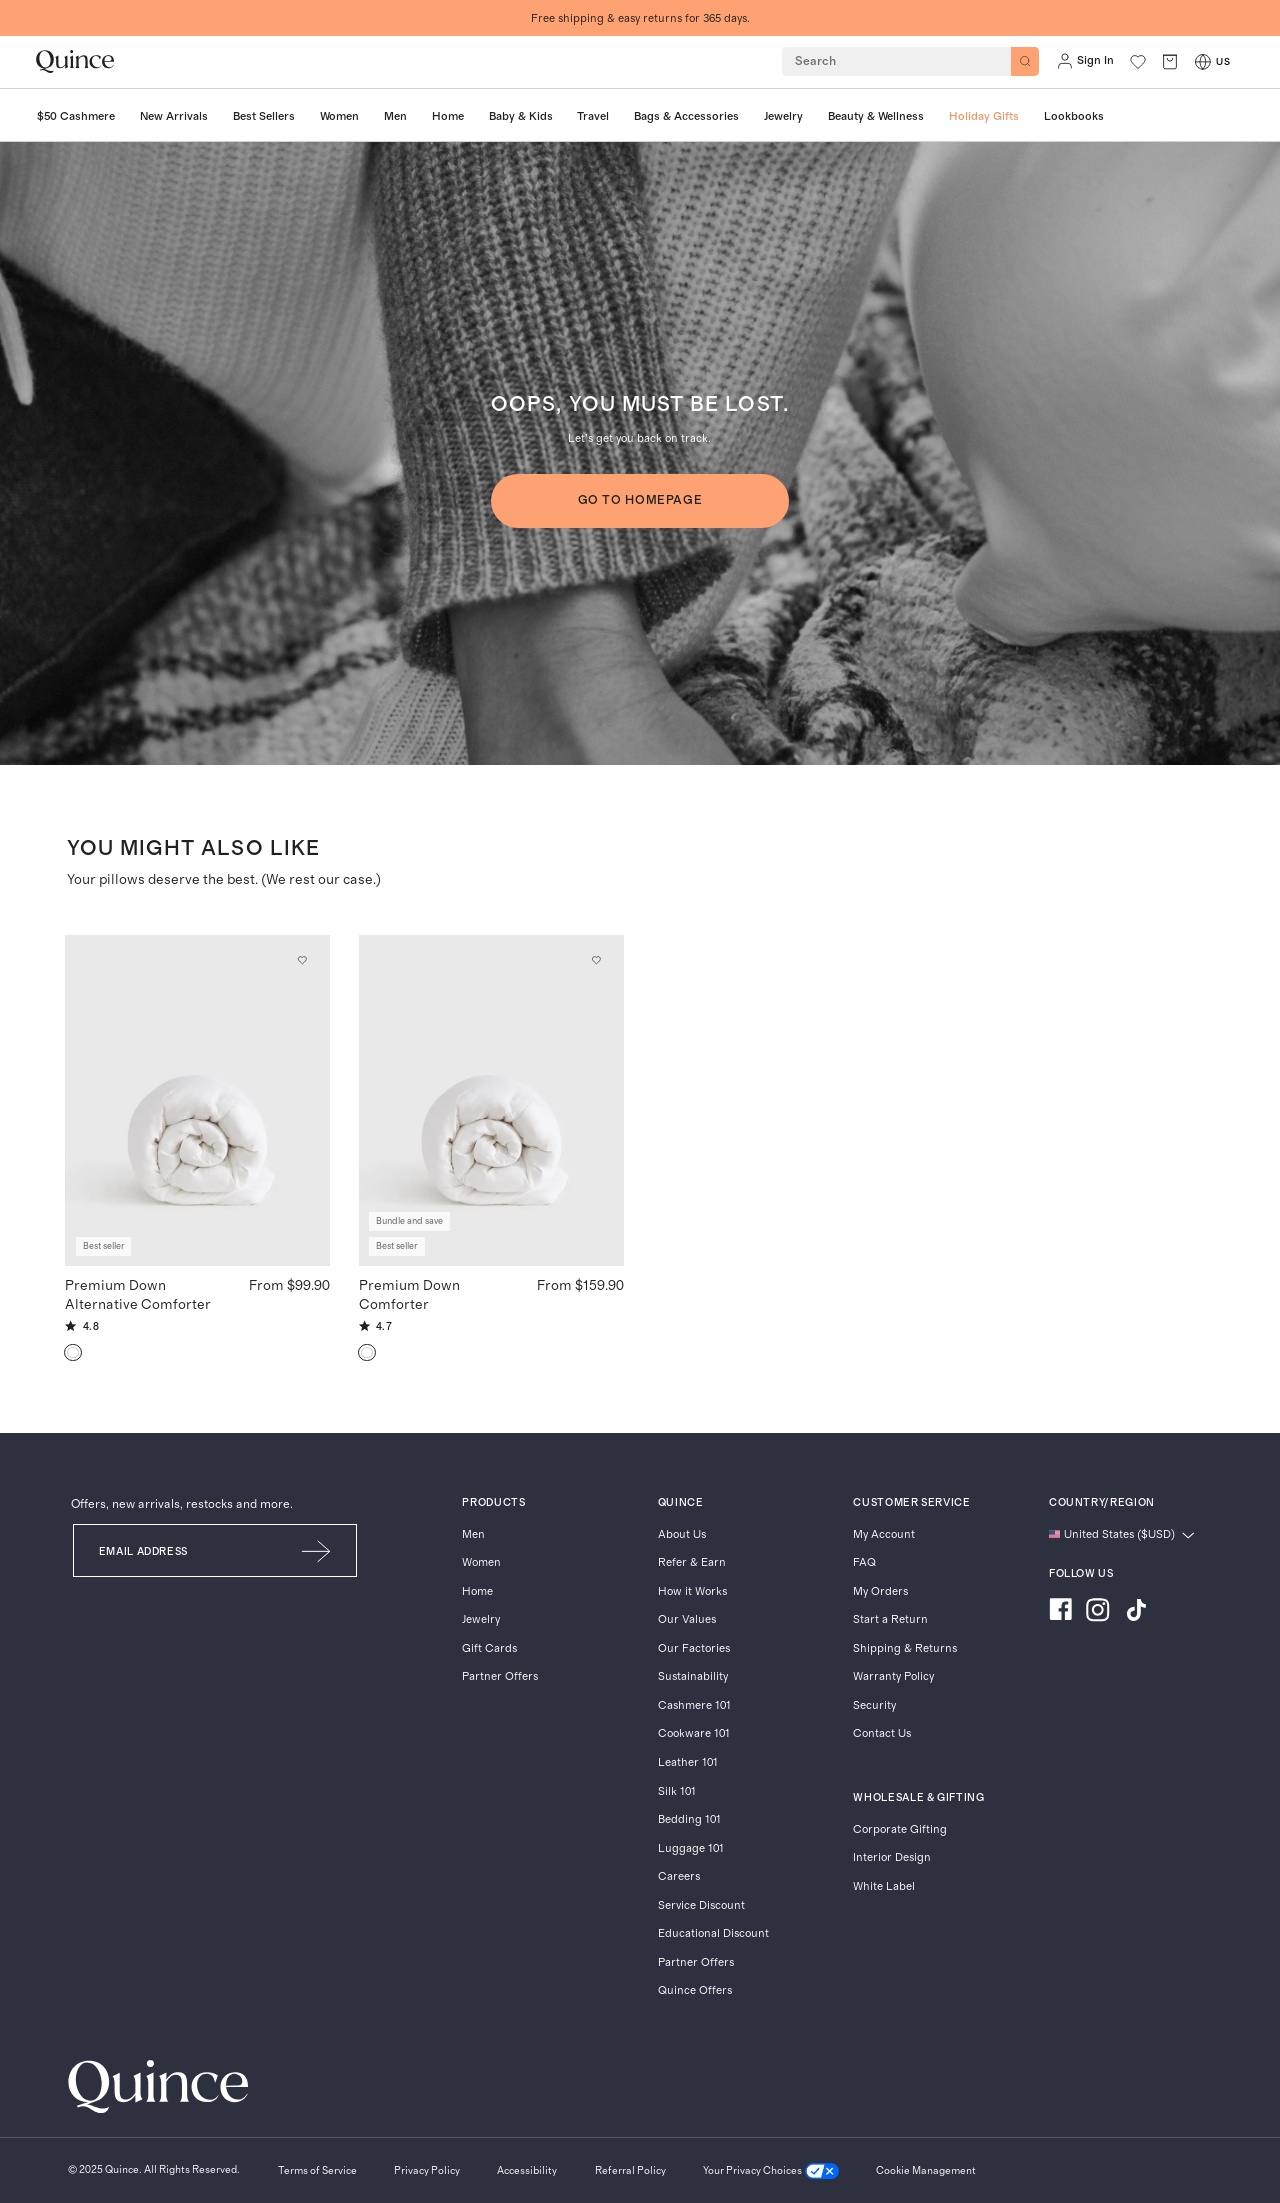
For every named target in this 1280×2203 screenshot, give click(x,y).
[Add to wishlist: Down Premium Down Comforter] (596, 961)
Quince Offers (695, 1990)
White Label (884, 1886)
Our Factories (694, 1648)
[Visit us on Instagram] (1098, 1612)
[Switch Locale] (1203, 62)
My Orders (880, 1591)
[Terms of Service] (317, 2171)
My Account (884, 1534)
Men (473, 1534)
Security (874, 1705)
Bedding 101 (689, 1819)
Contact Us (882, 1733)
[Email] (175, 1550)
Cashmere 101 (694, 1705)
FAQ (864, 1562)
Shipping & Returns (905, 1648)
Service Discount (701, 1905)
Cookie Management (926, 2170)
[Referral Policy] (630, 2171)
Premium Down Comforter (409, 1295)
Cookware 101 (694, 1733)
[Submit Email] (317, 1550)
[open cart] (1170, 61)
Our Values (687, 1619)
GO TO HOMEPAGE (640, 500)
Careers (679, 1876)
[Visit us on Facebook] (1060, 1612)
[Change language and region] (1122, 1535)
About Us (682, 1534)
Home (477, 1591)
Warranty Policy (893, 1676)
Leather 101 (688, 1762)
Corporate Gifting (900, 1829)
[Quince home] (75, 61)
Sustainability (693, 1676)
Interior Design (892, 1857)
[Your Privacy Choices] (771, 2171)
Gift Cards (489, 1648)
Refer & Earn (692, 1562)
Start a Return (890, 1619)
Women (481, 1562)
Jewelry (481, 1619)
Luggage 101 (691, 1848)
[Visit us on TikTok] (1136, 1612)
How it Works (692, 1591)
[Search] (1025, 61)
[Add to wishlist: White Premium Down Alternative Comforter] (303, 961)
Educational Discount (713, 1933)
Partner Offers (500, 1676)
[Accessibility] (527, 2171)
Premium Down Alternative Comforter (138, 1295)
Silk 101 (677, 1791)
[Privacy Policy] (427, 2171)
